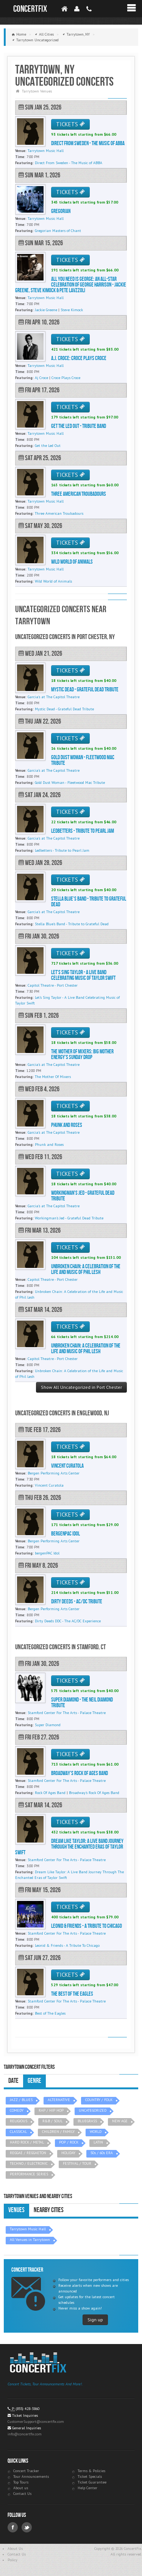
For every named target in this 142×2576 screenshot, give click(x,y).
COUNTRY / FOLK (98, 2099)
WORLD (95, 2131)
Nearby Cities (49, 2210)
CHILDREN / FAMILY (58, 2131)
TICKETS (70, 124)
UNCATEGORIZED (92, 2110)
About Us (15, 2548)
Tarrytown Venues (37, 91)
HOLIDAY (68, 2152)
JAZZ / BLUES (21, 2099)
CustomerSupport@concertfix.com (36, 2421)
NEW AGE (120, 2120)
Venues (16, 2210)
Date (13, 2081)
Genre (34, 2081)
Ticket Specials (90, 2476)
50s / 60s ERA (102, 2152)
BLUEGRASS (87, 2120)
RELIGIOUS (18, 2120)
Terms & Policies (91, 2470)
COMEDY (16, 2110)
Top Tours (20, 2482)
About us (20, 2487)
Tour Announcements (31, 2476)
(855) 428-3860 (27, 2408)
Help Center (87, 2487)
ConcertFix (30, 8)
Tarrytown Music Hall (28, 2229)
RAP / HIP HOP (51, 2110)
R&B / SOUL (52, 2120)
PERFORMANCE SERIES (29, 2174)
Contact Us (22, 2493)
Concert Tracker (26, 2470)
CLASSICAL (18, 2131)
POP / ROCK (68, 2142)
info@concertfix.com (25, 2434)
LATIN (98, 2142)
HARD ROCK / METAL (27, 2142)
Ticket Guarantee (92, 2482)
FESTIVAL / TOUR (77, 2163)
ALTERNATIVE (59, 2099)
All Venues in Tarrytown (30, 2239)
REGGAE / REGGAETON (28, 2152)
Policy (12, 2559)
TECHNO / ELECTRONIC (29, 2163)
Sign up (95, 2319)
